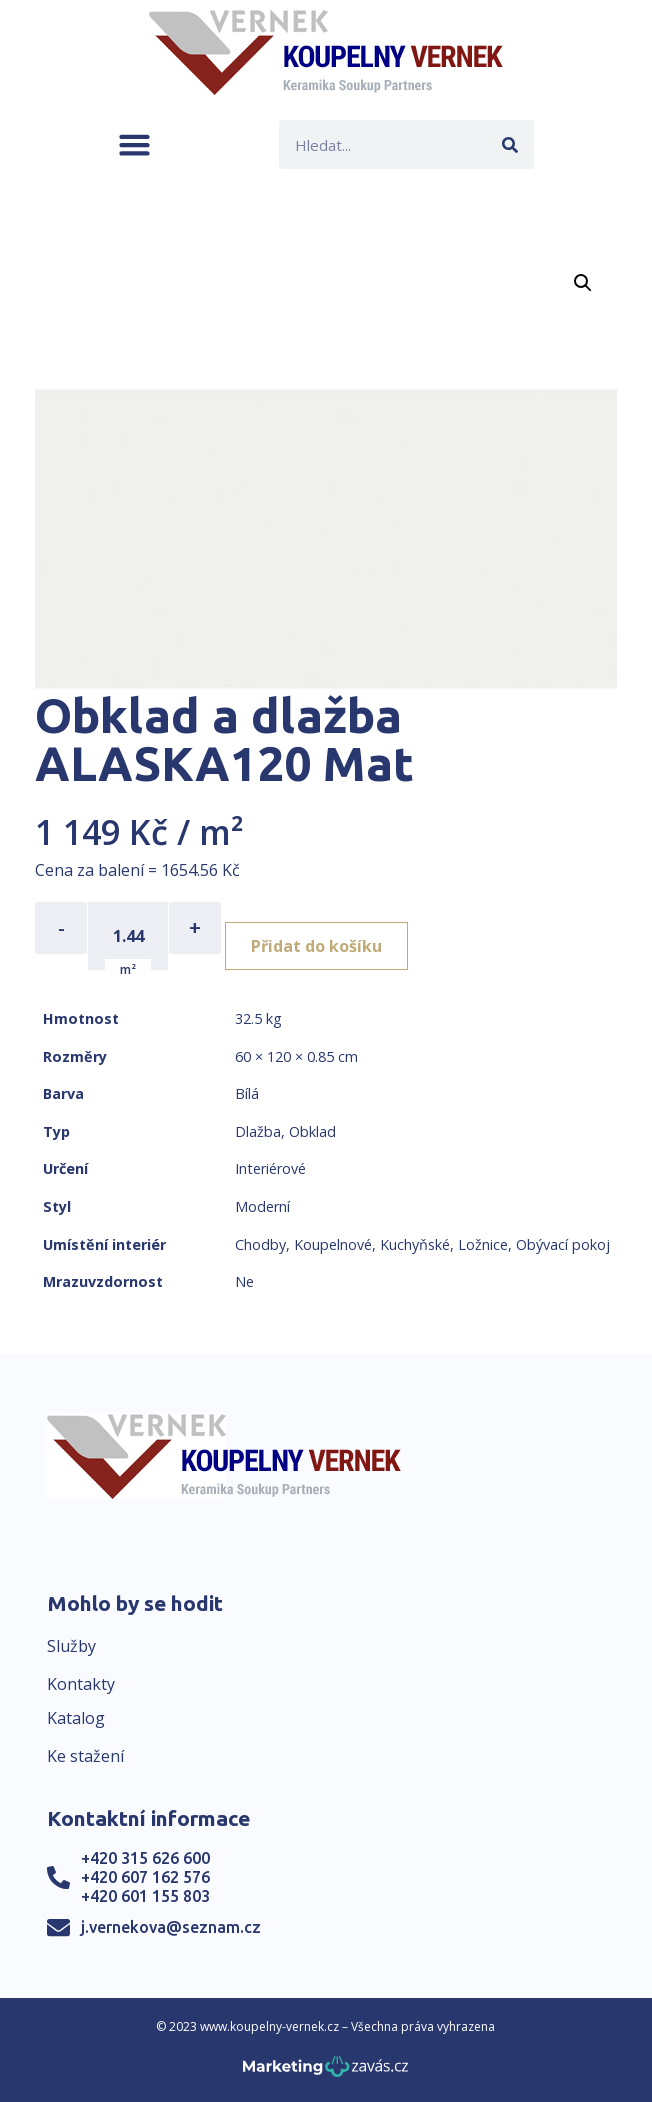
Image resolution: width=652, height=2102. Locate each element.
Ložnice (483, 1244)
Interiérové (270, 1168)
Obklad (312, 1131)
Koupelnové (333, 1244)
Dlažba (258, 1131)
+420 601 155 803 (145, 1896)
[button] (134, 144)
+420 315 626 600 (145, 1858)
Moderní (262, 1206)
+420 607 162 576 (145, 1877)
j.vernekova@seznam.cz (171, 1927)
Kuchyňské (415, 1244)
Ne (244, 1281)
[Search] (509, 144)
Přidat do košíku (316, 946)
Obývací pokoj (563, 1244)
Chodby (260, 1244)
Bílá (247, 1093)
